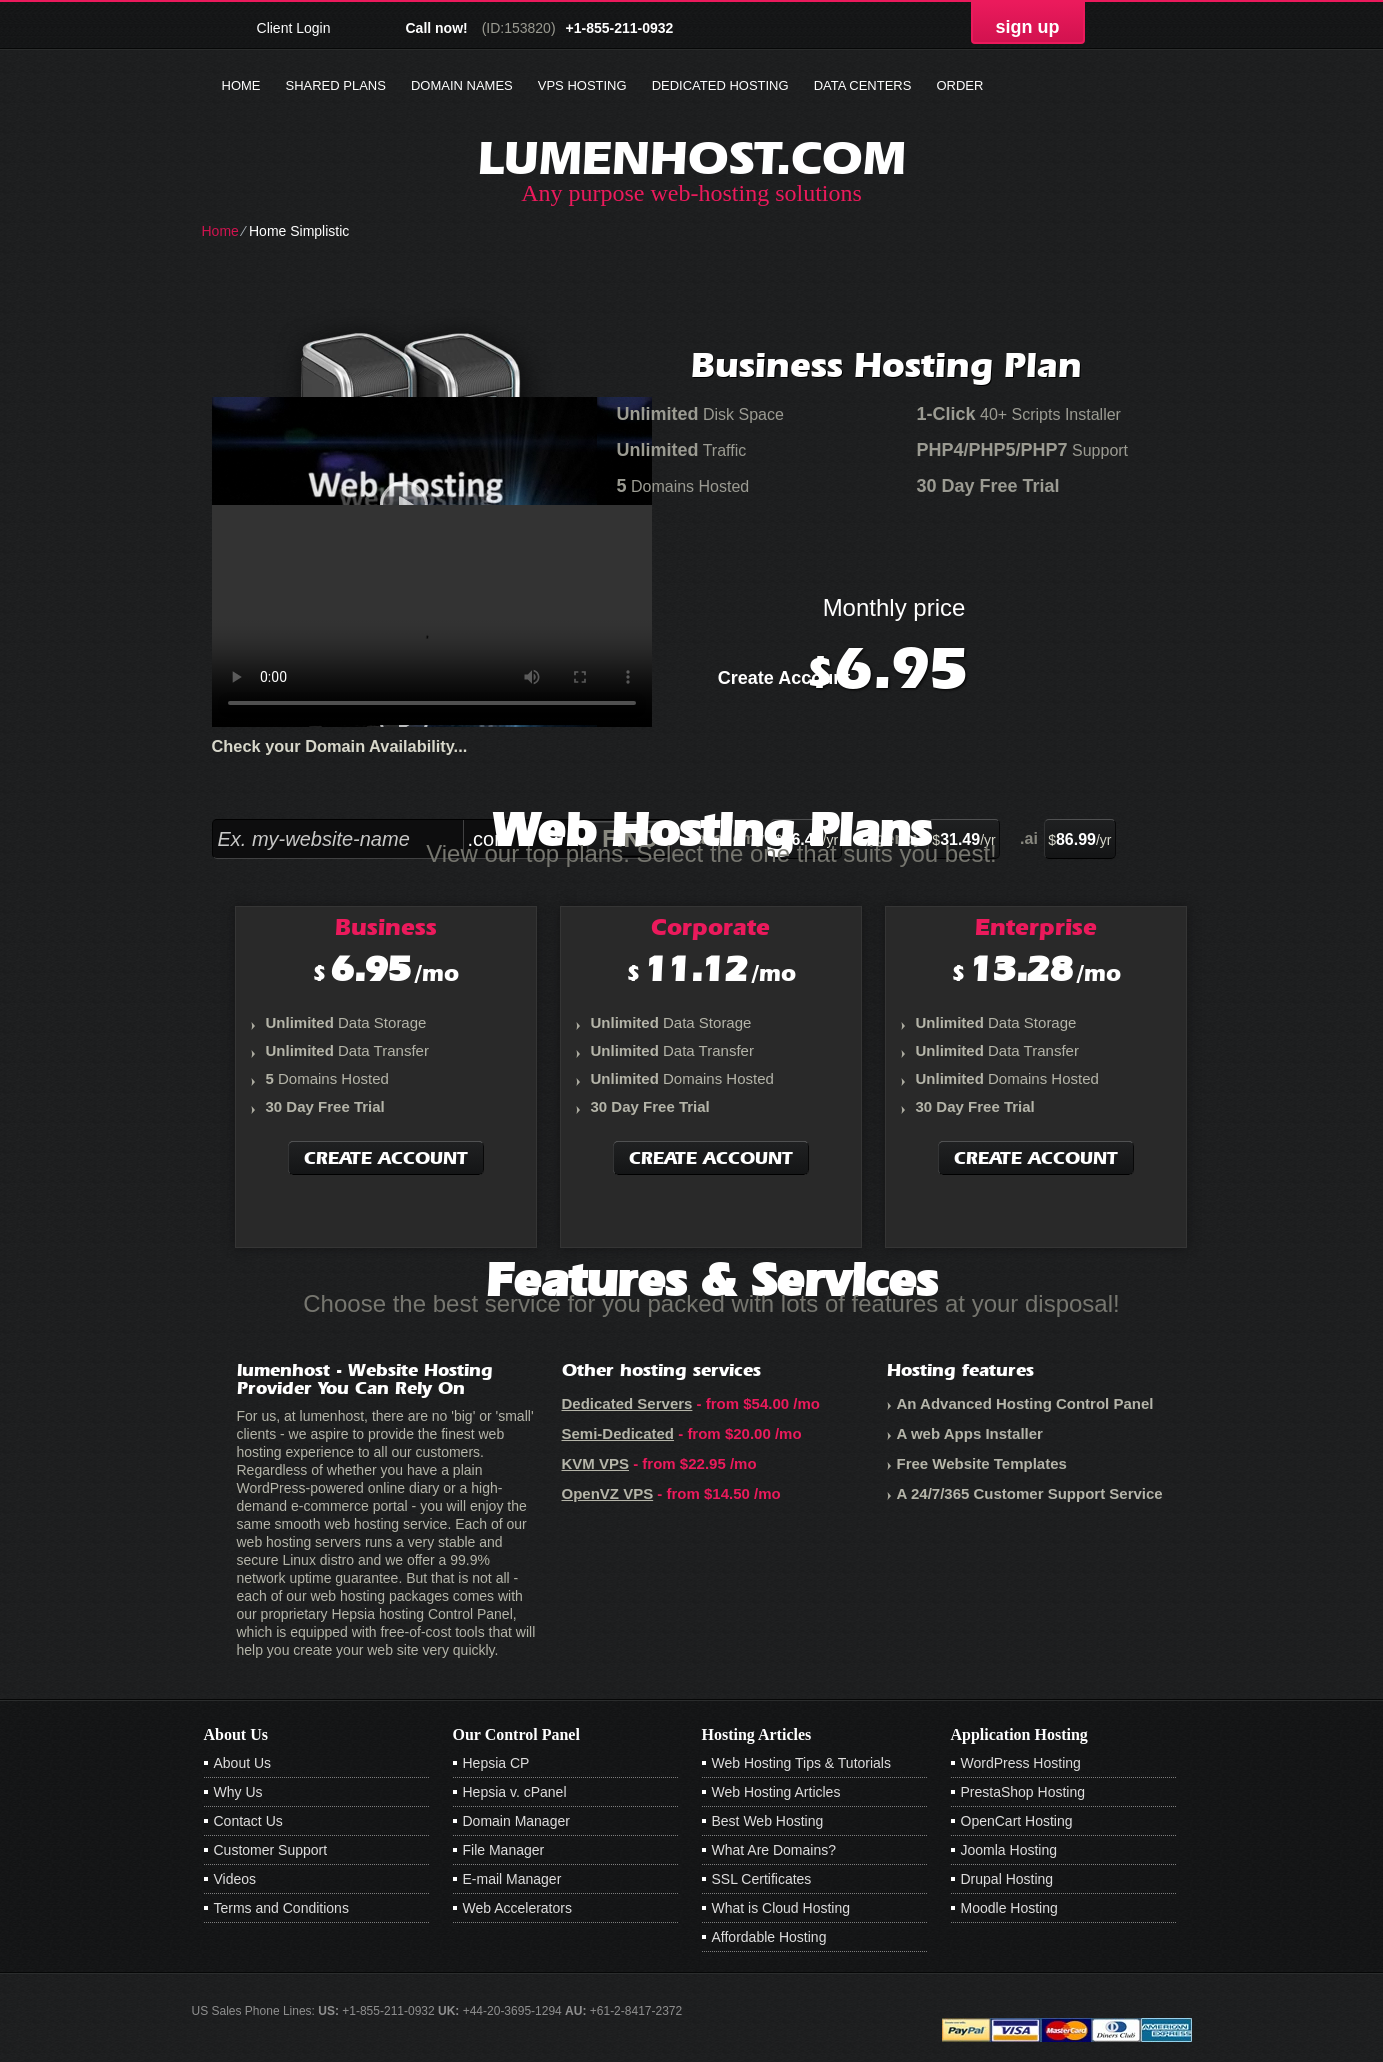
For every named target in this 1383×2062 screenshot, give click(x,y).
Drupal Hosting (1007, 1879)
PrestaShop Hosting (1023, 1792)
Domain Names (462, 85)
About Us (243, 1763)
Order (959, 85)
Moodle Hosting (1009, 1908)
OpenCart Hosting (1017, 1821)
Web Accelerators (517, 1908)
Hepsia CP (496, 1763)
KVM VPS (596, 1463)
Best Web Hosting (768, 1821)
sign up (1028, 27)
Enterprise (1036, 926)
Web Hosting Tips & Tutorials (801, 1763)
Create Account (784, 678)
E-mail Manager (512, 1879)
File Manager (504, 1850)
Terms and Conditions (281, 1908)
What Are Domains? (774, 1850)
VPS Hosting (582, 85)
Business (386, 926)
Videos (235, 1879)
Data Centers (863, 85)
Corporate (710, 926)
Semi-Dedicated (618, 1433)
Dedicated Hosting (720, 85)
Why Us (238, 1792)
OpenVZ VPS (608, 1493)
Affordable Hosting (769, 1937)
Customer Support (271, 1850)
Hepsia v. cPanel (515, 1792)
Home (241, 85)
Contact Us (248, 1821)
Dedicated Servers (627, 1403)
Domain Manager (516, 1821)
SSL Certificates (762, 1879)
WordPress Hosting (1021, 1763)
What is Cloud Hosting (781, 1908)
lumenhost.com (692, 157)
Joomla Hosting (1009, 1850)
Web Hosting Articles (776, 1792)
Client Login (294, 27)
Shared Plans (336, 85)
